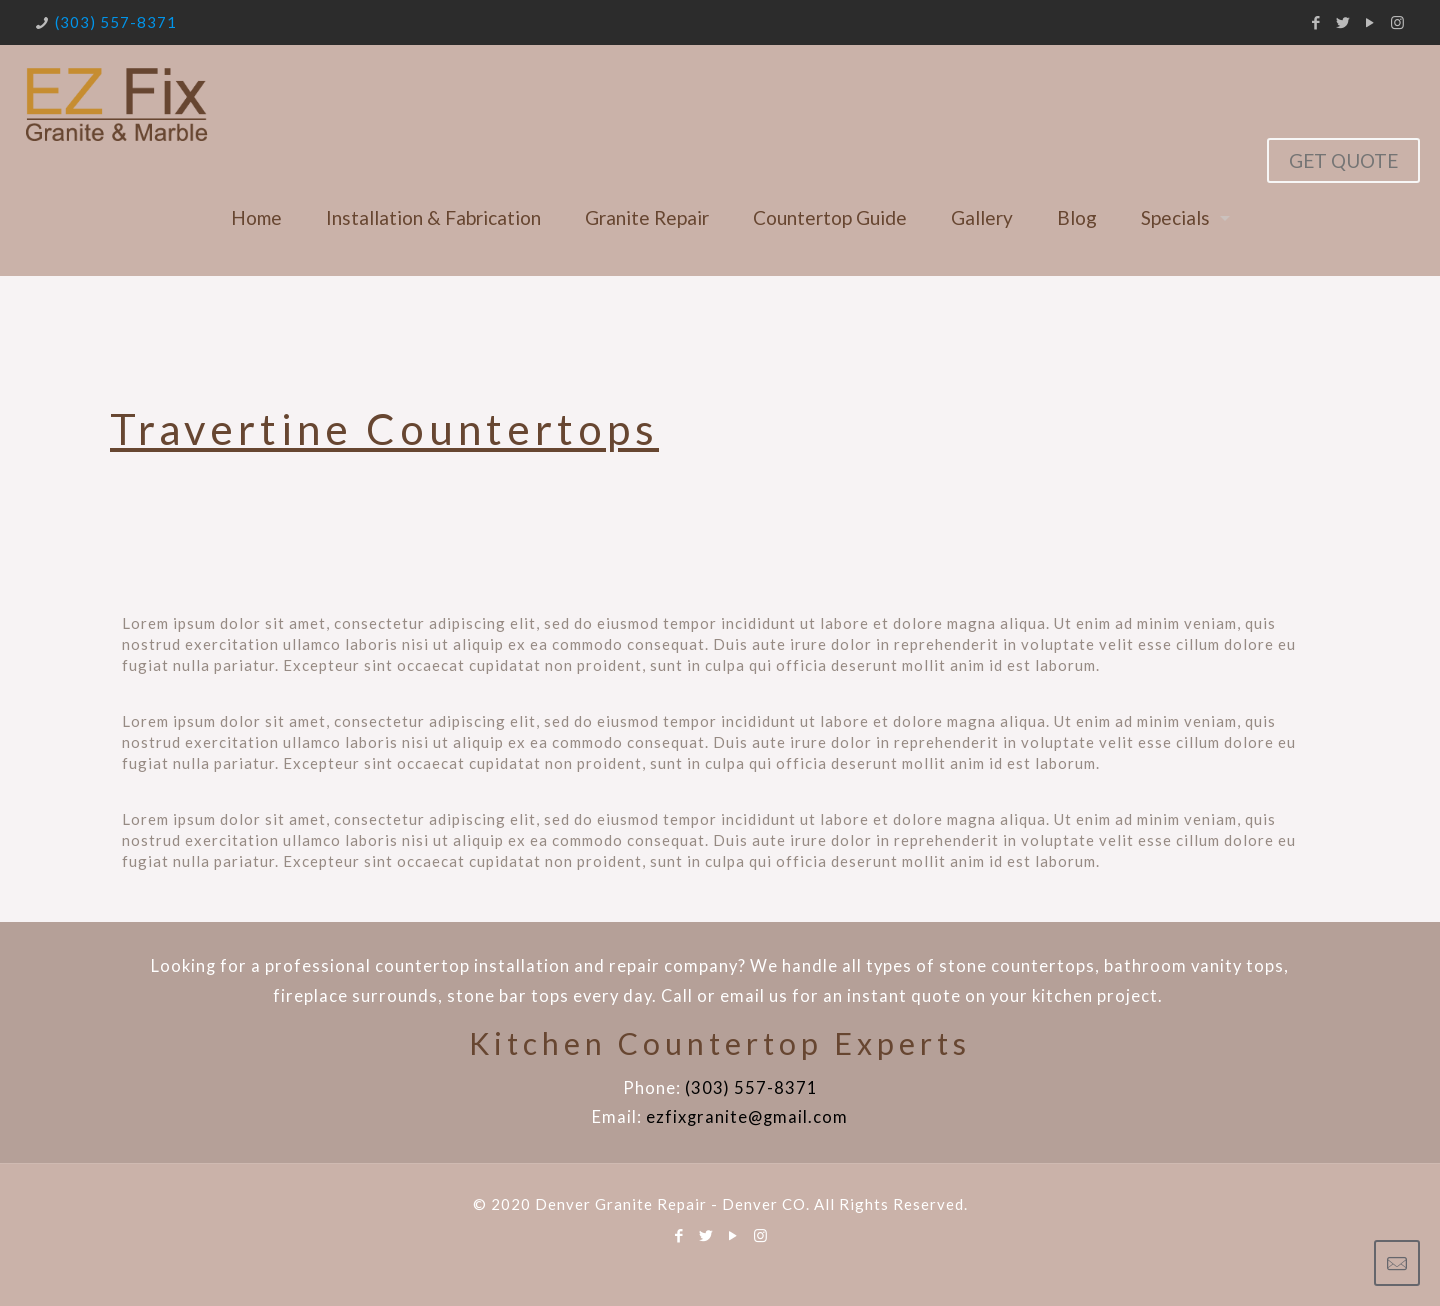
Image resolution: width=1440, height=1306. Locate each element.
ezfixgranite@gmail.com (747, 1117)
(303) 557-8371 (116, 22)
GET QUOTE (1343, 160)
